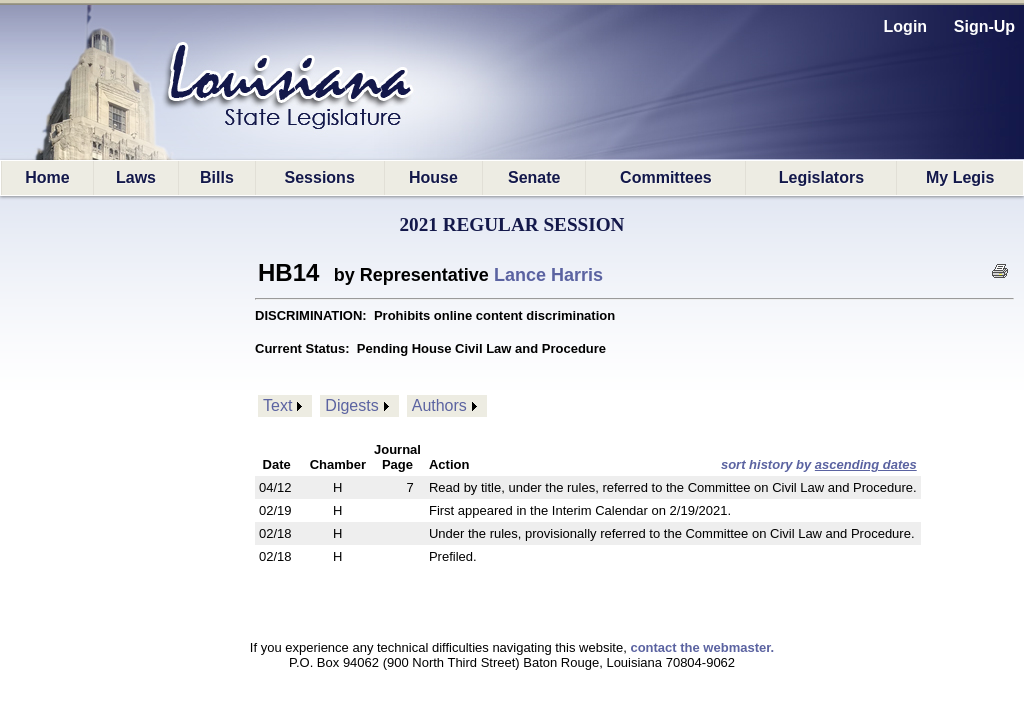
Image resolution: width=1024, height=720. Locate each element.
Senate (534, 177)
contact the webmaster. (702, 647)
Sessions (320, 177)
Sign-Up (984, 26)
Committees (666, 177)
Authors (439, 405)
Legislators (821, 177)
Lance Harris (548, 275)
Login (906, 26)
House (433, 177)
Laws (136, 177)
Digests (351, 405)
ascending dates (866, 464)
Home (47, 177)
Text (277, 405)
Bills (217, 177)
